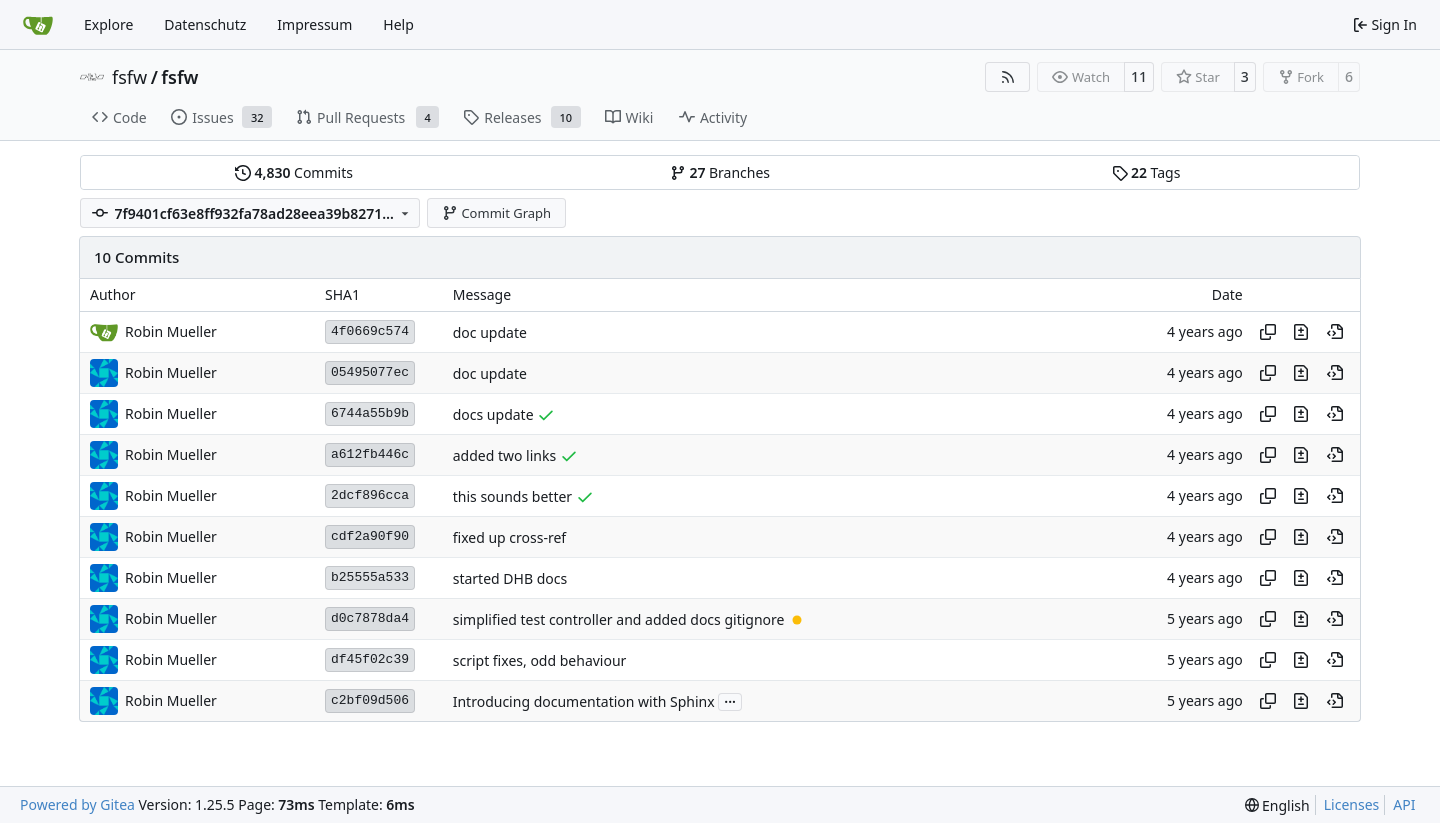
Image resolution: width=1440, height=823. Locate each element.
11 (1139, 76)
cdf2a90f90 (370, 536)
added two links (504, 455)
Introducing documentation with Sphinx (584, 701)
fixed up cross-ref (509, 537)
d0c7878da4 (370, 618)
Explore (108, 24)
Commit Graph (496, 213)
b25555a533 (370, 577)
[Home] (38, 25)
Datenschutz (205, 24)
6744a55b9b (370, 413)
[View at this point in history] (1335, 332)
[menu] (1277, 805)
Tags (1146, 172)
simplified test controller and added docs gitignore (619, 619)
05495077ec (370, 372)
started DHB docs (510, 578)
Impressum (314, 24)
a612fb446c (370, 454)
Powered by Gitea (77, 804)
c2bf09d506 (370, 700)
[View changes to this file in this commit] (1301, 332)
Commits (294, 172)
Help (398, 24)
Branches (720, 172)
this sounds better (512, 496)
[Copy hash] (1268, 332)
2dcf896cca (370, 495)
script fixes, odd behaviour (540, 660)
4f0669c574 (370, 331)
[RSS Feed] (1008, 77)
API (1404, 804)
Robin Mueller (171, 372)
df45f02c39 (370, 659)
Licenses (1352, 804)
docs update (493, 414)
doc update (490, 332)
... (730, 700)
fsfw (129, 77)
